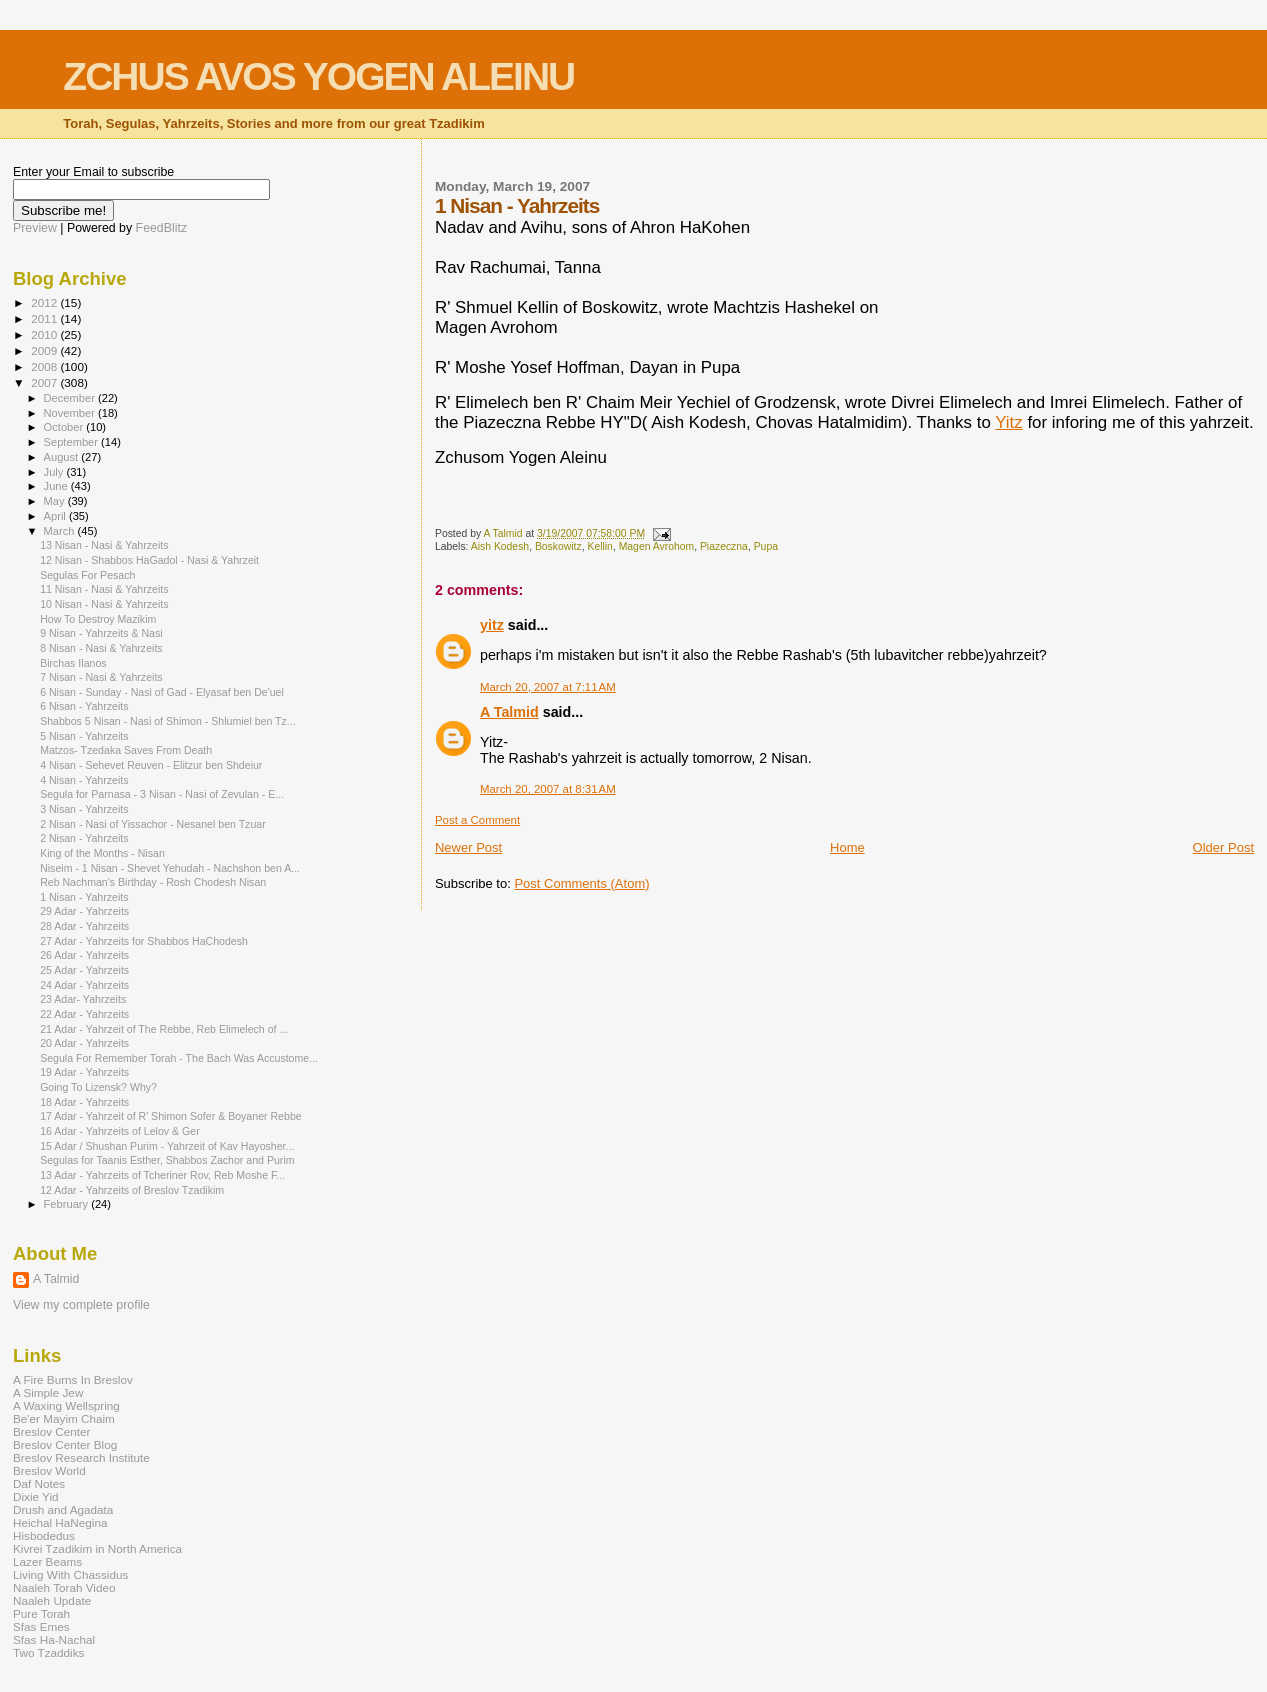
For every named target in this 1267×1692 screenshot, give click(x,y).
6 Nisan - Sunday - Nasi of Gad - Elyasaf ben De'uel (162, 692)
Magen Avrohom (656, 546)
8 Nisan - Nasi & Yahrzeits (101, 648)
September (73, 442)
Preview (35, 228)
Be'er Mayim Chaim (64, 1418)
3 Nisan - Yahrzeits (84, 809)
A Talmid (509, 712)
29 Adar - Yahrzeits (84, 911)
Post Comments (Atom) (581, 883)
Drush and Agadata (63, 1509)
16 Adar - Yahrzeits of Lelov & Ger (120, 1131)
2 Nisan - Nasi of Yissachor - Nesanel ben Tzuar (153, 824)
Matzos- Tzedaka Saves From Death (126, 750)
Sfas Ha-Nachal (54, 1639)
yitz (492, 625)
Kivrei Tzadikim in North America (97, 1548)
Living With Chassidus (70, 1574)
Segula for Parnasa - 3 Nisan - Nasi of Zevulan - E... (162, 794)
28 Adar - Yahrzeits (84, 926)
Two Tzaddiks (48, 1652)
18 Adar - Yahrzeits (84, 1102)
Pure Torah (41, 1613)
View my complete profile (81, 1305)
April (56, 516)
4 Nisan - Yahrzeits (84, 780)
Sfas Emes (41, 1626)
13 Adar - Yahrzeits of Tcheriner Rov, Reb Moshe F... (162, 1175)
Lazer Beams (47, 1561)
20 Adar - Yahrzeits (84, 1043)
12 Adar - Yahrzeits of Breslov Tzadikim (132, 1190)
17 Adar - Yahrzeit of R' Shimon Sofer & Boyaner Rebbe (171, 1116)
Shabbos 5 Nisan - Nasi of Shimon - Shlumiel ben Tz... (168, 721)
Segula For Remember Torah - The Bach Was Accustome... (179, 1058)
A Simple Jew (48, 1392)
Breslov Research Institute (81, 1457)
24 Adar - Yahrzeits (84, 985)
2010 (45, 334)
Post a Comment (477, 820)
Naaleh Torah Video (64, 1587)
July (55, 472)
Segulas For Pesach (87, 575)
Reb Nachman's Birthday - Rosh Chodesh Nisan (153, 882)
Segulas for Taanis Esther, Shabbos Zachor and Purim (167, 1160)
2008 (45, 366)
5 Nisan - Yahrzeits (84, 736)
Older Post (1223, 847)
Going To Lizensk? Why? (98, 1087)
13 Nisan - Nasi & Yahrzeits (104, 545)
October (65, 427)
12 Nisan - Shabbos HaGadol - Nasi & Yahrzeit (149, 560)
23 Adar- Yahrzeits (83, 999)
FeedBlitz (161, 228)
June (57, 486)
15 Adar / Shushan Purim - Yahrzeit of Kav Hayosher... (167, 1146)
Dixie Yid (36, 1496)
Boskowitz (558, 546)
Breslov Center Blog (65, 1444)
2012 (45, 302)
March (61, 531)
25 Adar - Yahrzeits (84, 970)
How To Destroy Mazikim (98, 619)
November (71, 413)
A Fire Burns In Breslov (73, 1379)
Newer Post (468, 847)
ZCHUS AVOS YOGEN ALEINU (318, 76)
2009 (45, 350)
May (56, 501)
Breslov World (49, 1470)
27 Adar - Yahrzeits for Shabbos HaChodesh (144, 941)
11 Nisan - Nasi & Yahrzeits (104, 589)
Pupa (766, 546)
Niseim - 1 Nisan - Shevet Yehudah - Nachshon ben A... (170, 868)
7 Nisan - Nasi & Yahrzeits (101, 677)
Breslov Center (52, 1431)
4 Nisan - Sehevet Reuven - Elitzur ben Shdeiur (151, 765)
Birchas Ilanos (73, 663)
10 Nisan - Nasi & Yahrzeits (104, 604)
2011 (45, 318)
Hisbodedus (44, 1535)
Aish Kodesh (500, 546)
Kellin (599, 546)
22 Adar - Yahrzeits (84, 1014)
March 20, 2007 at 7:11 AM (548, 687)
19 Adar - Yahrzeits (84, 1072)
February (68, 1204)
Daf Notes (39, 1483)
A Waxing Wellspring (66, 1405)
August (63, 457)
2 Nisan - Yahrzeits (84, 838)
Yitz (1009, 422)
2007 (45, 382)
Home (847, 847)
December (71, 398)
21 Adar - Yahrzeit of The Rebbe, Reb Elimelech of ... (164, 1029)
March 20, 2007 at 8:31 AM (548, 789)
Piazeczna (724, 546)
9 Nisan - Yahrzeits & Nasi (101, 633)
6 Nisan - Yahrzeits (84, 706)
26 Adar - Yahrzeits (84, 955)
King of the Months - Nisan (102, 853)
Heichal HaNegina (60, 1522)
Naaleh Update (52, 1600)
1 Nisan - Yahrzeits (84, 897)
